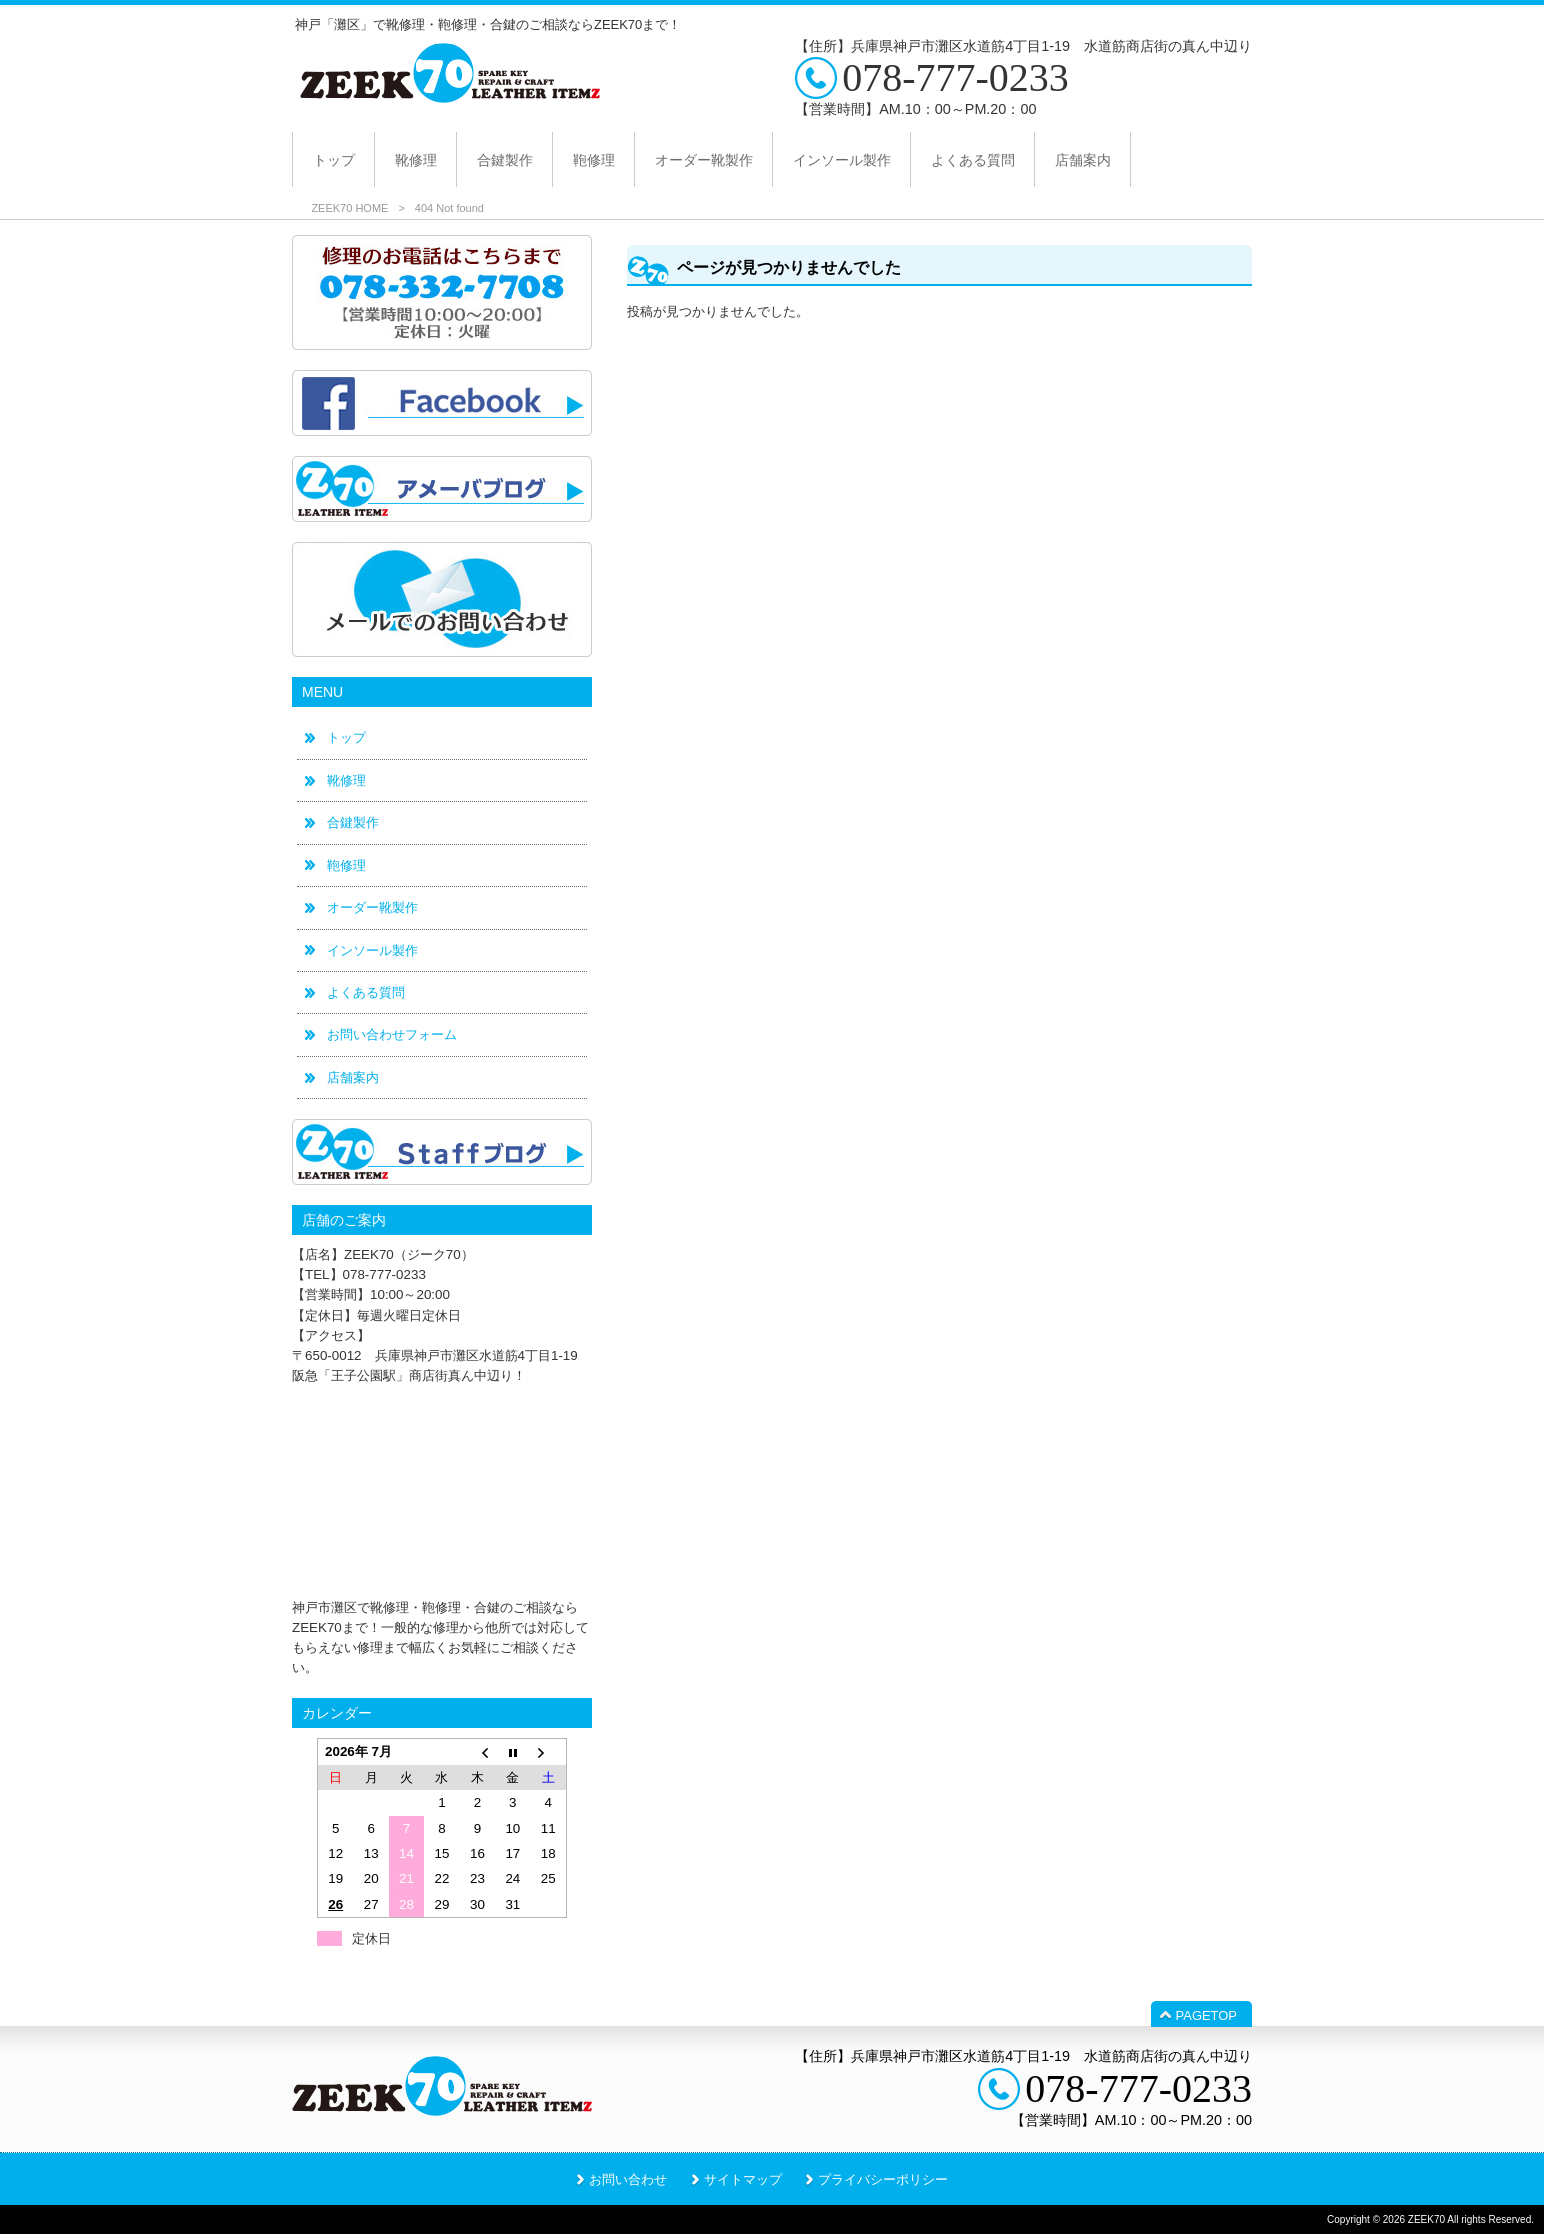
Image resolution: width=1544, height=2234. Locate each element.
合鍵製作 (353, 822)
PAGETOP (1206, 2015)
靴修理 (346, 780)
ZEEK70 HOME (349, 208)
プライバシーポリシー (883, 2179)
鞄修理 (346, 865)
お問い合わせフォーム (392, 1034)
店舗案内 (353, 1077)
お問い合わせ (628, 2179)
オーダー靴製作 (372, 907)
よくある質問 (366, 992)
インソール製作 (372, 950)
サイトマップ (743, 2179)
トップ (346, 737)
